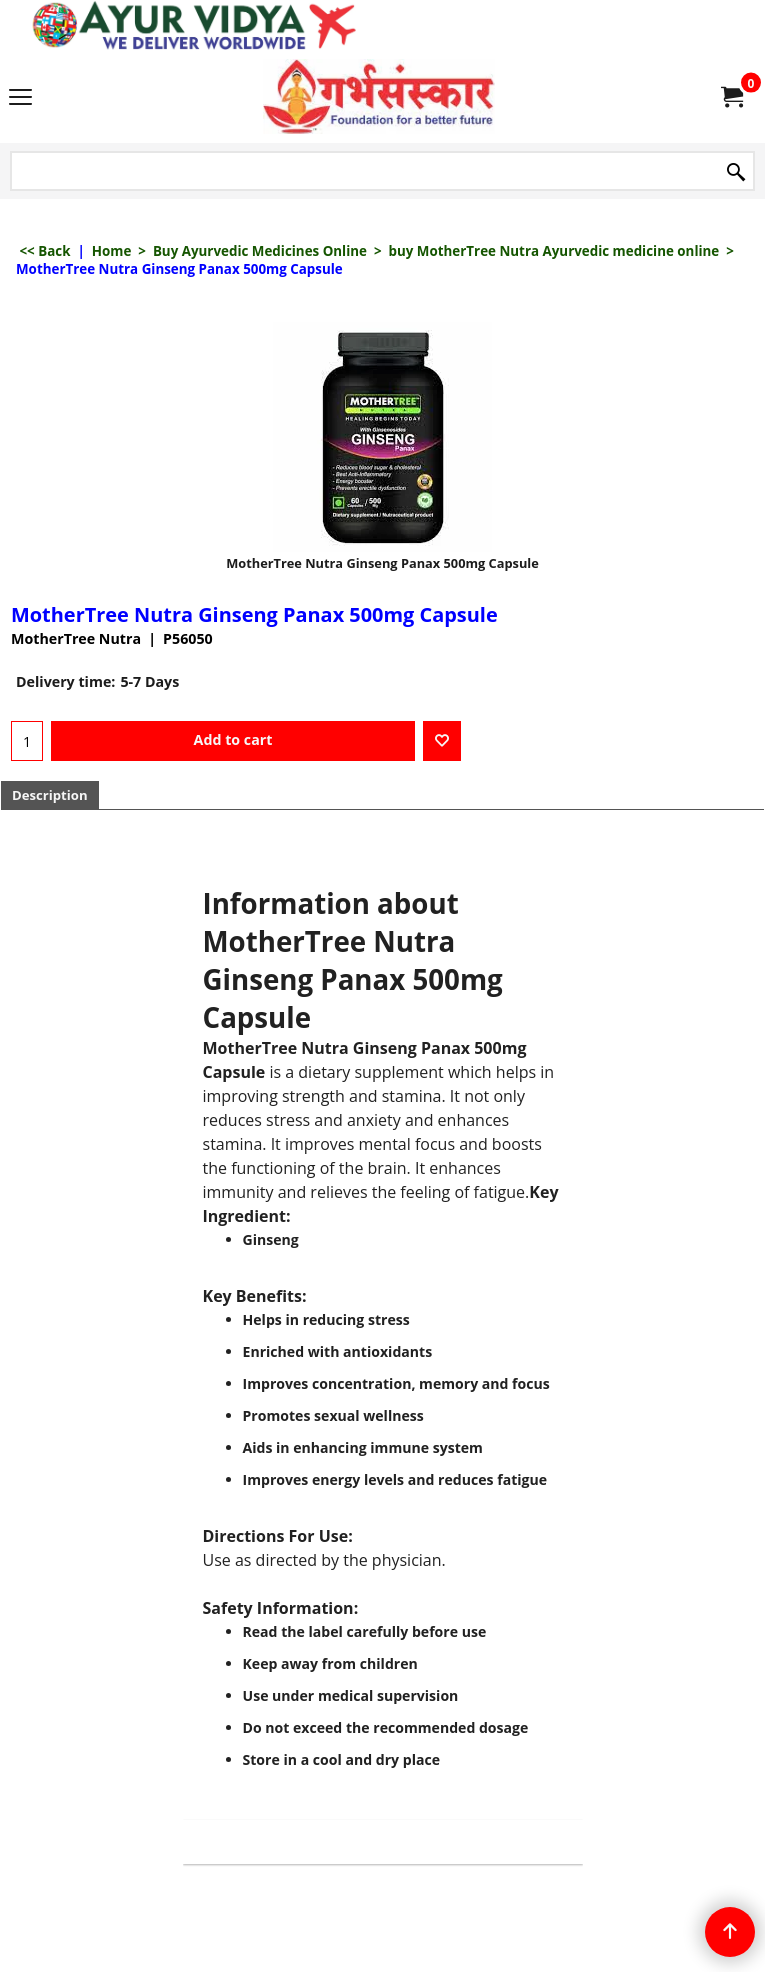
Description (50, 795)
